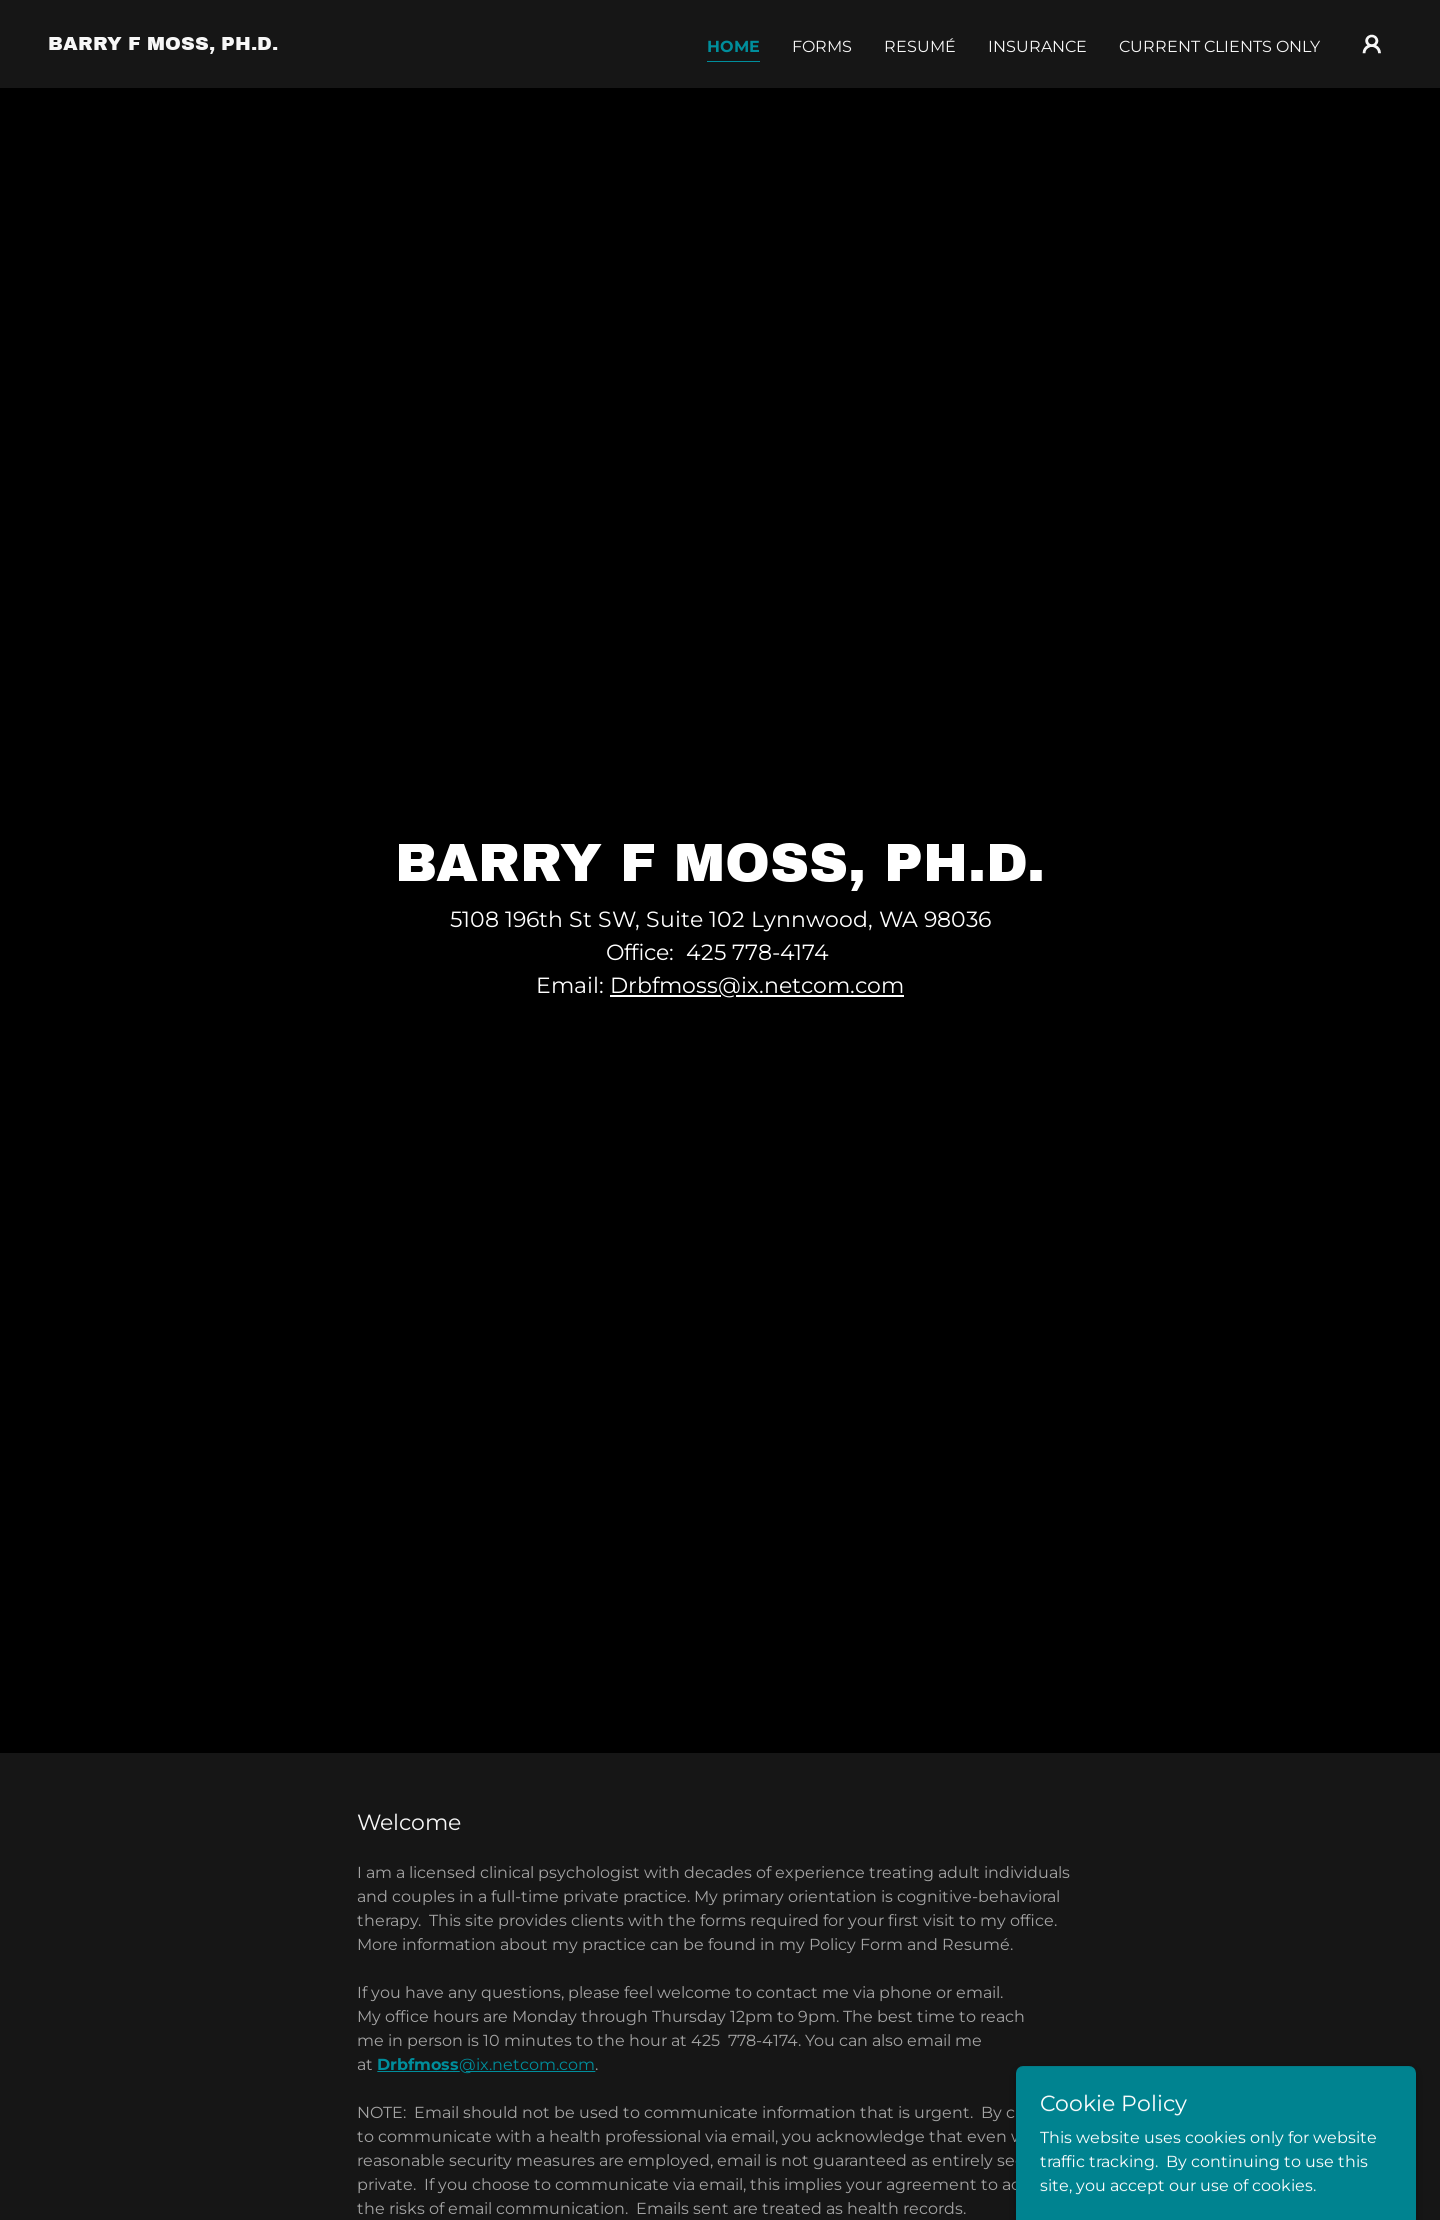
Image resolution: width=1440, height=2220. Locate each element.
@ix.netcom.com (486, 2064)
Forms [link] (822, 46)
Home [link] (733, 46)
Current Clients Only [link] (1219, 46)
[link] (163, 44)
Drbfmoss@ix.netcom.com (757, 985)
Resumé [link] (920, 46)
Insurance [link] (1037, 46)
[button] (1372, 44)
